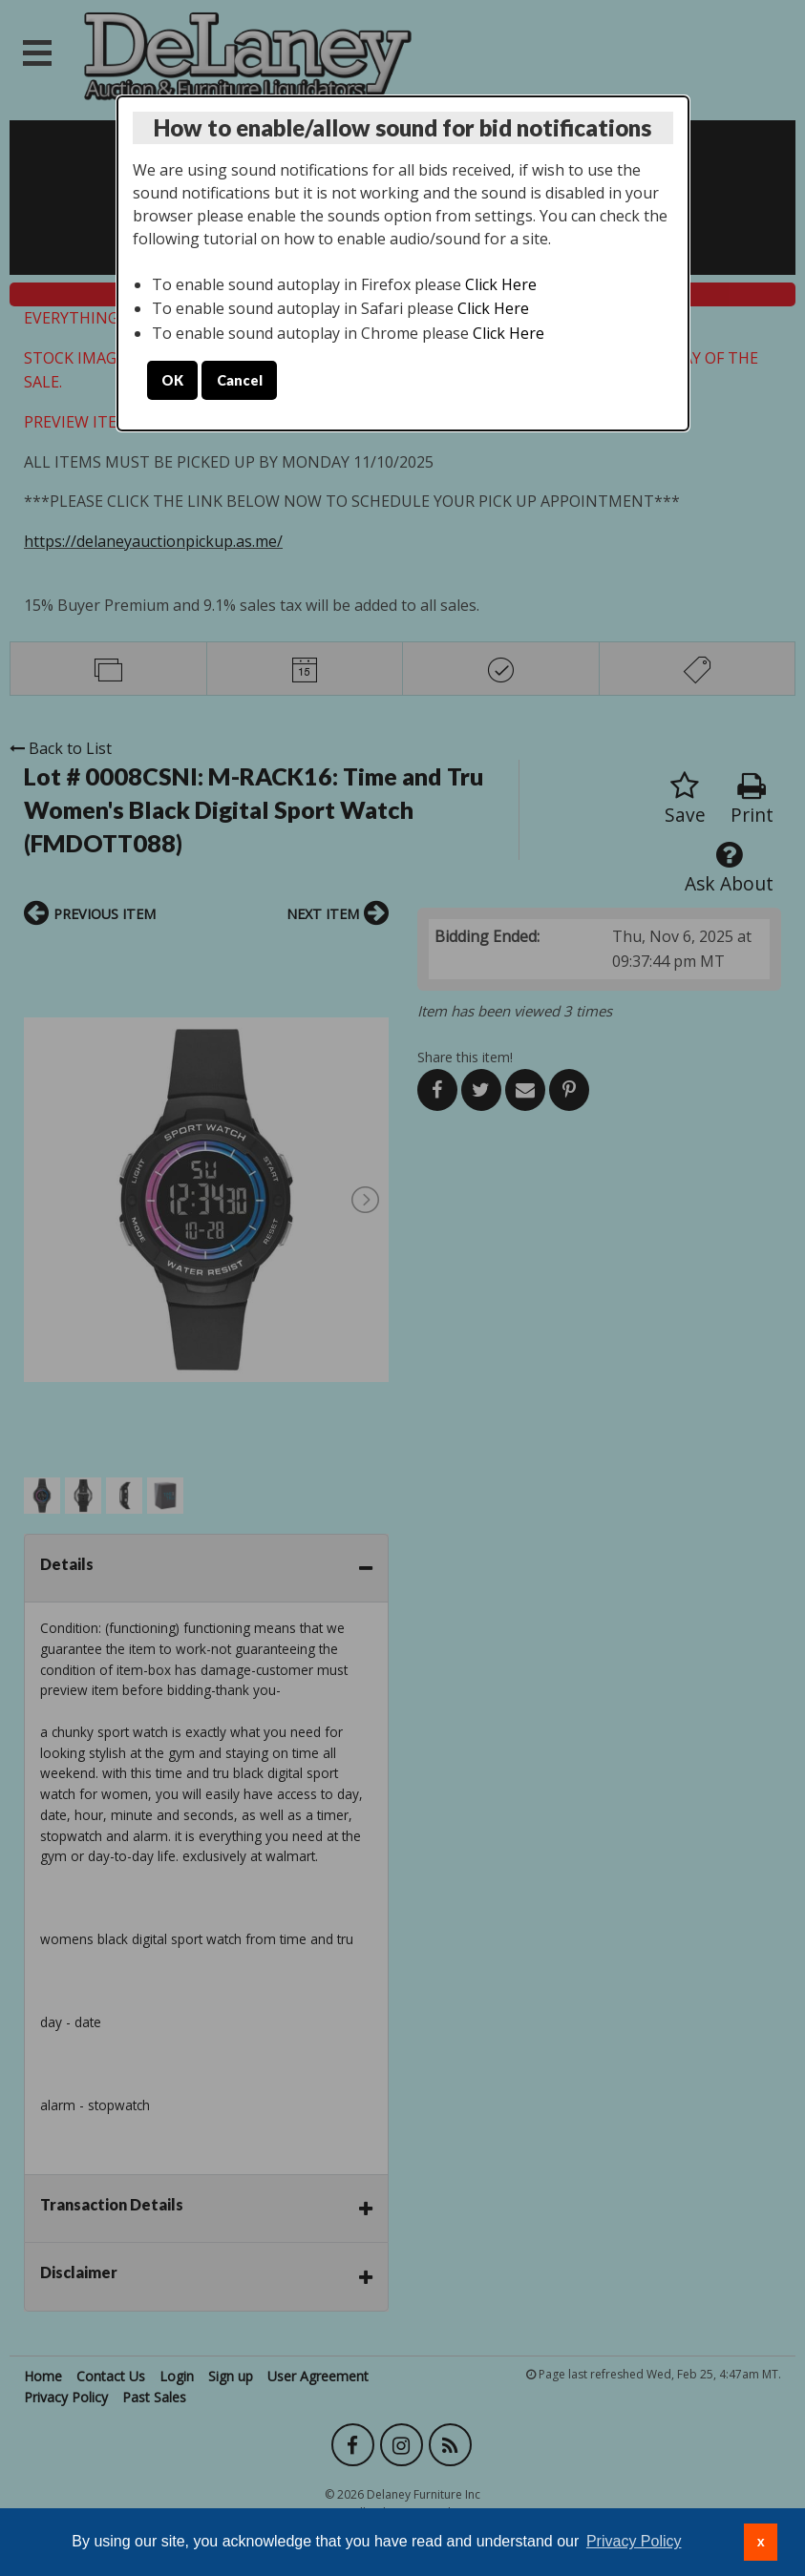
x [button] (761, 2541)
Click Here (501, 284)
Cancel (240, 380)
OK (172, 380)
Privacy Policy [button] (634, 2541)
